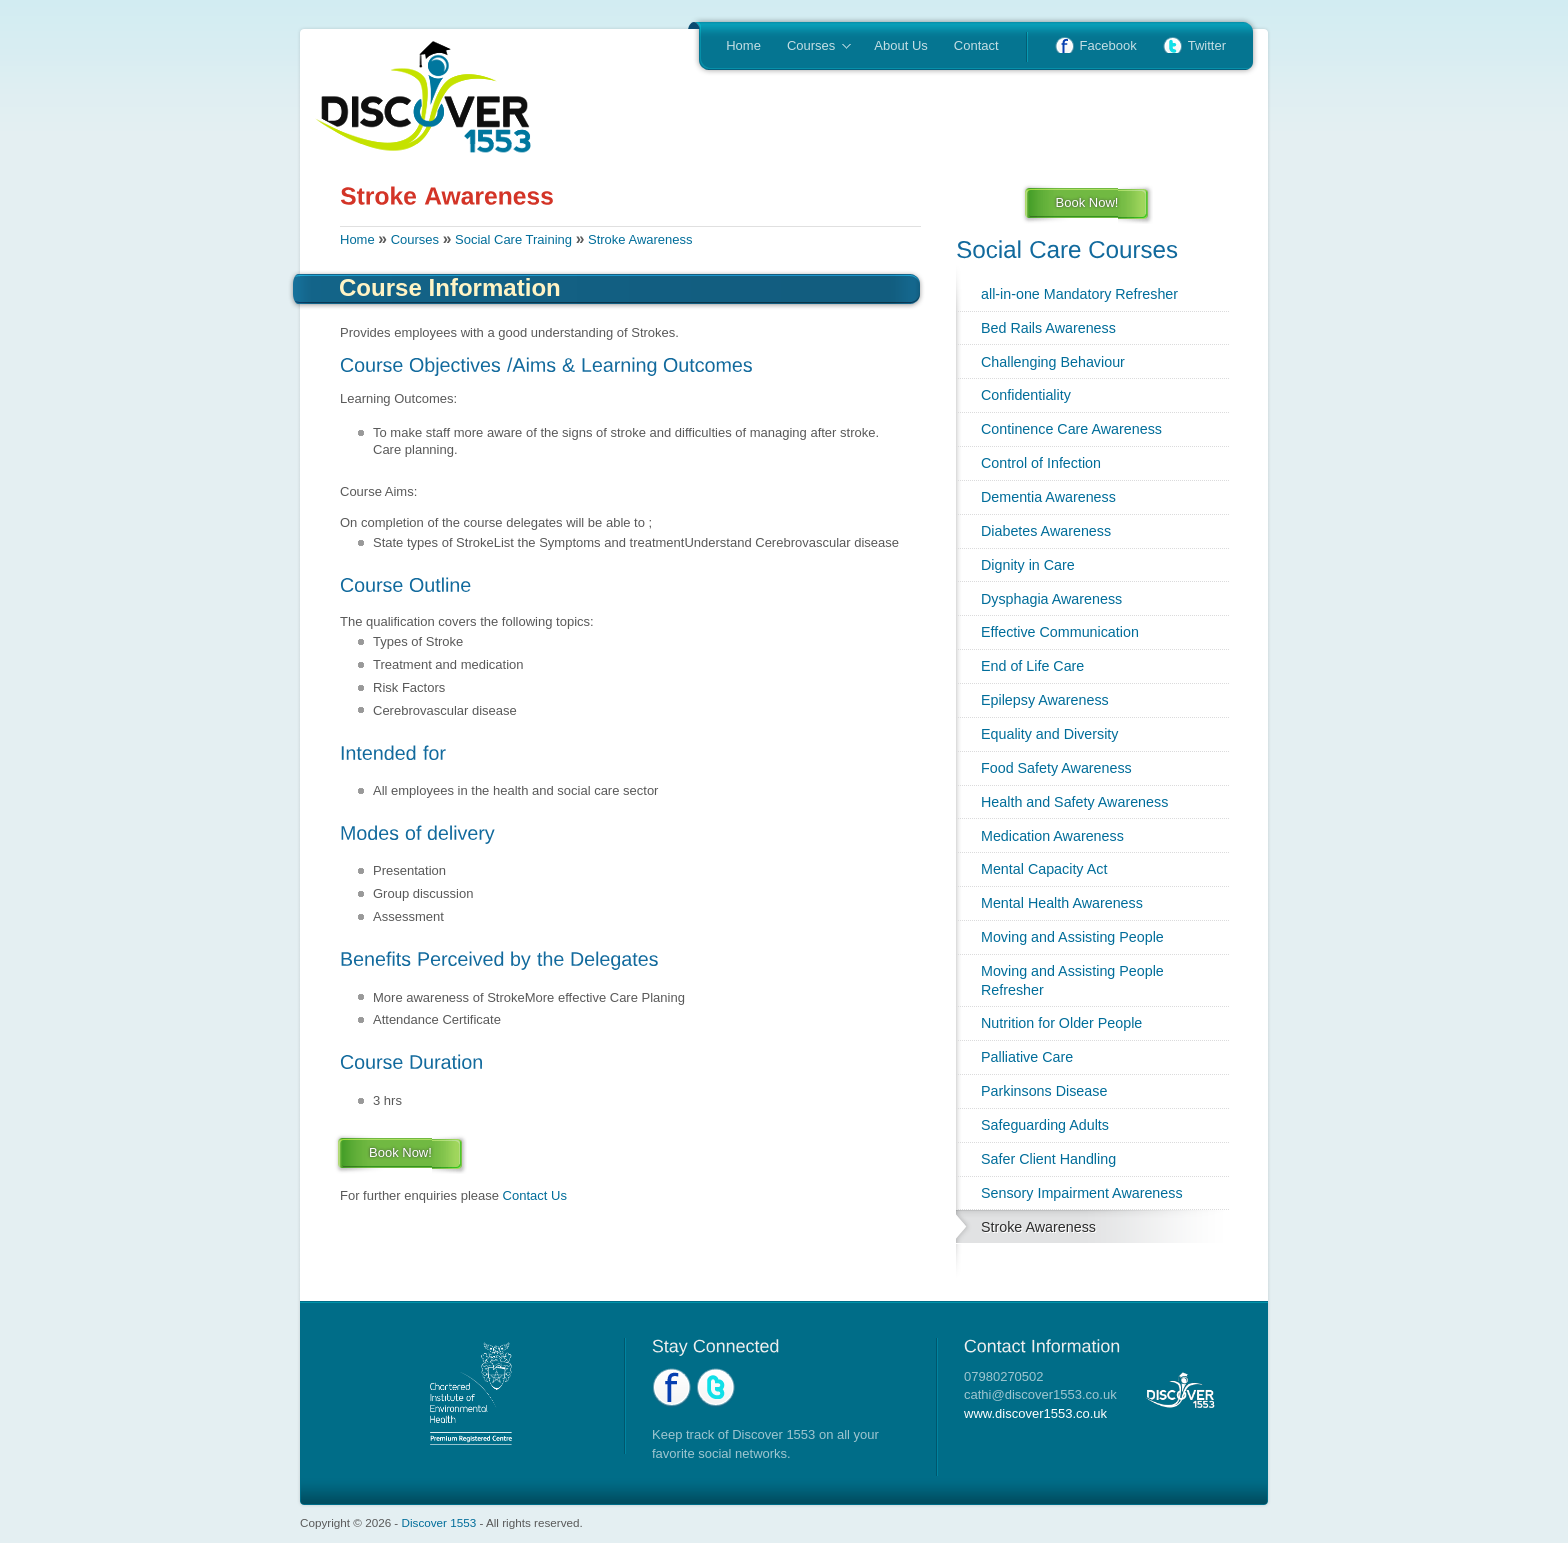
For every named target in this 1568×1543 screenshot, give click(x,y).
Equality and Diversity (1049, 734)
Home (743, 45)
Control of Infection (1041, 463)
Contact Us (535, 1195)
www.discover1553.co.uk (1035, 1413)
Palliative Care (1027, 1057)
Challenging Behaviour (1053, 362)
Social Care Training (513, 239)
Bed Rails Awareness (1048, 328)
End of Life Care (1032, 666)
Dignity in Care (1028, 565)
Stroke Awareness (640, 239)
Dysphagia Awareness (1051, 599)
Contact (976, 45)
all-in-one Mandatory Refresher (1079, 294)
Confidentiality (1026, 395)
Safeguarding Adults (1045, 1125)
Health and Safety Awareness (1074, 802)
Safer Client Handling (1048, 1159)
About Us (900, 45)
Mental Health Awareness (1062, 903)
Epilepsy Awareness (1045, 700)
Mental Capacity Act (1044, 869)
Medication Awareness (1052, 836)
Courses (812, 47)
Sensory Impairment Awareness (1082, 1193)
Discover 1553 (439, 1522)
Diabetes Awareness (1046, 531)
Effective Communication (1060, 632)
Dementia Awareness (1048, 497)
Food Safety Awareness (1056, 768)
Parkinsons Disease (1044, 1091)
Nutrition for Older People (1061, 1023)
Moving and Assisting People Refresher (1072, 980)
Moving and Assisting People (1072, 937)
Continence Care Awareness (1071, 429)
